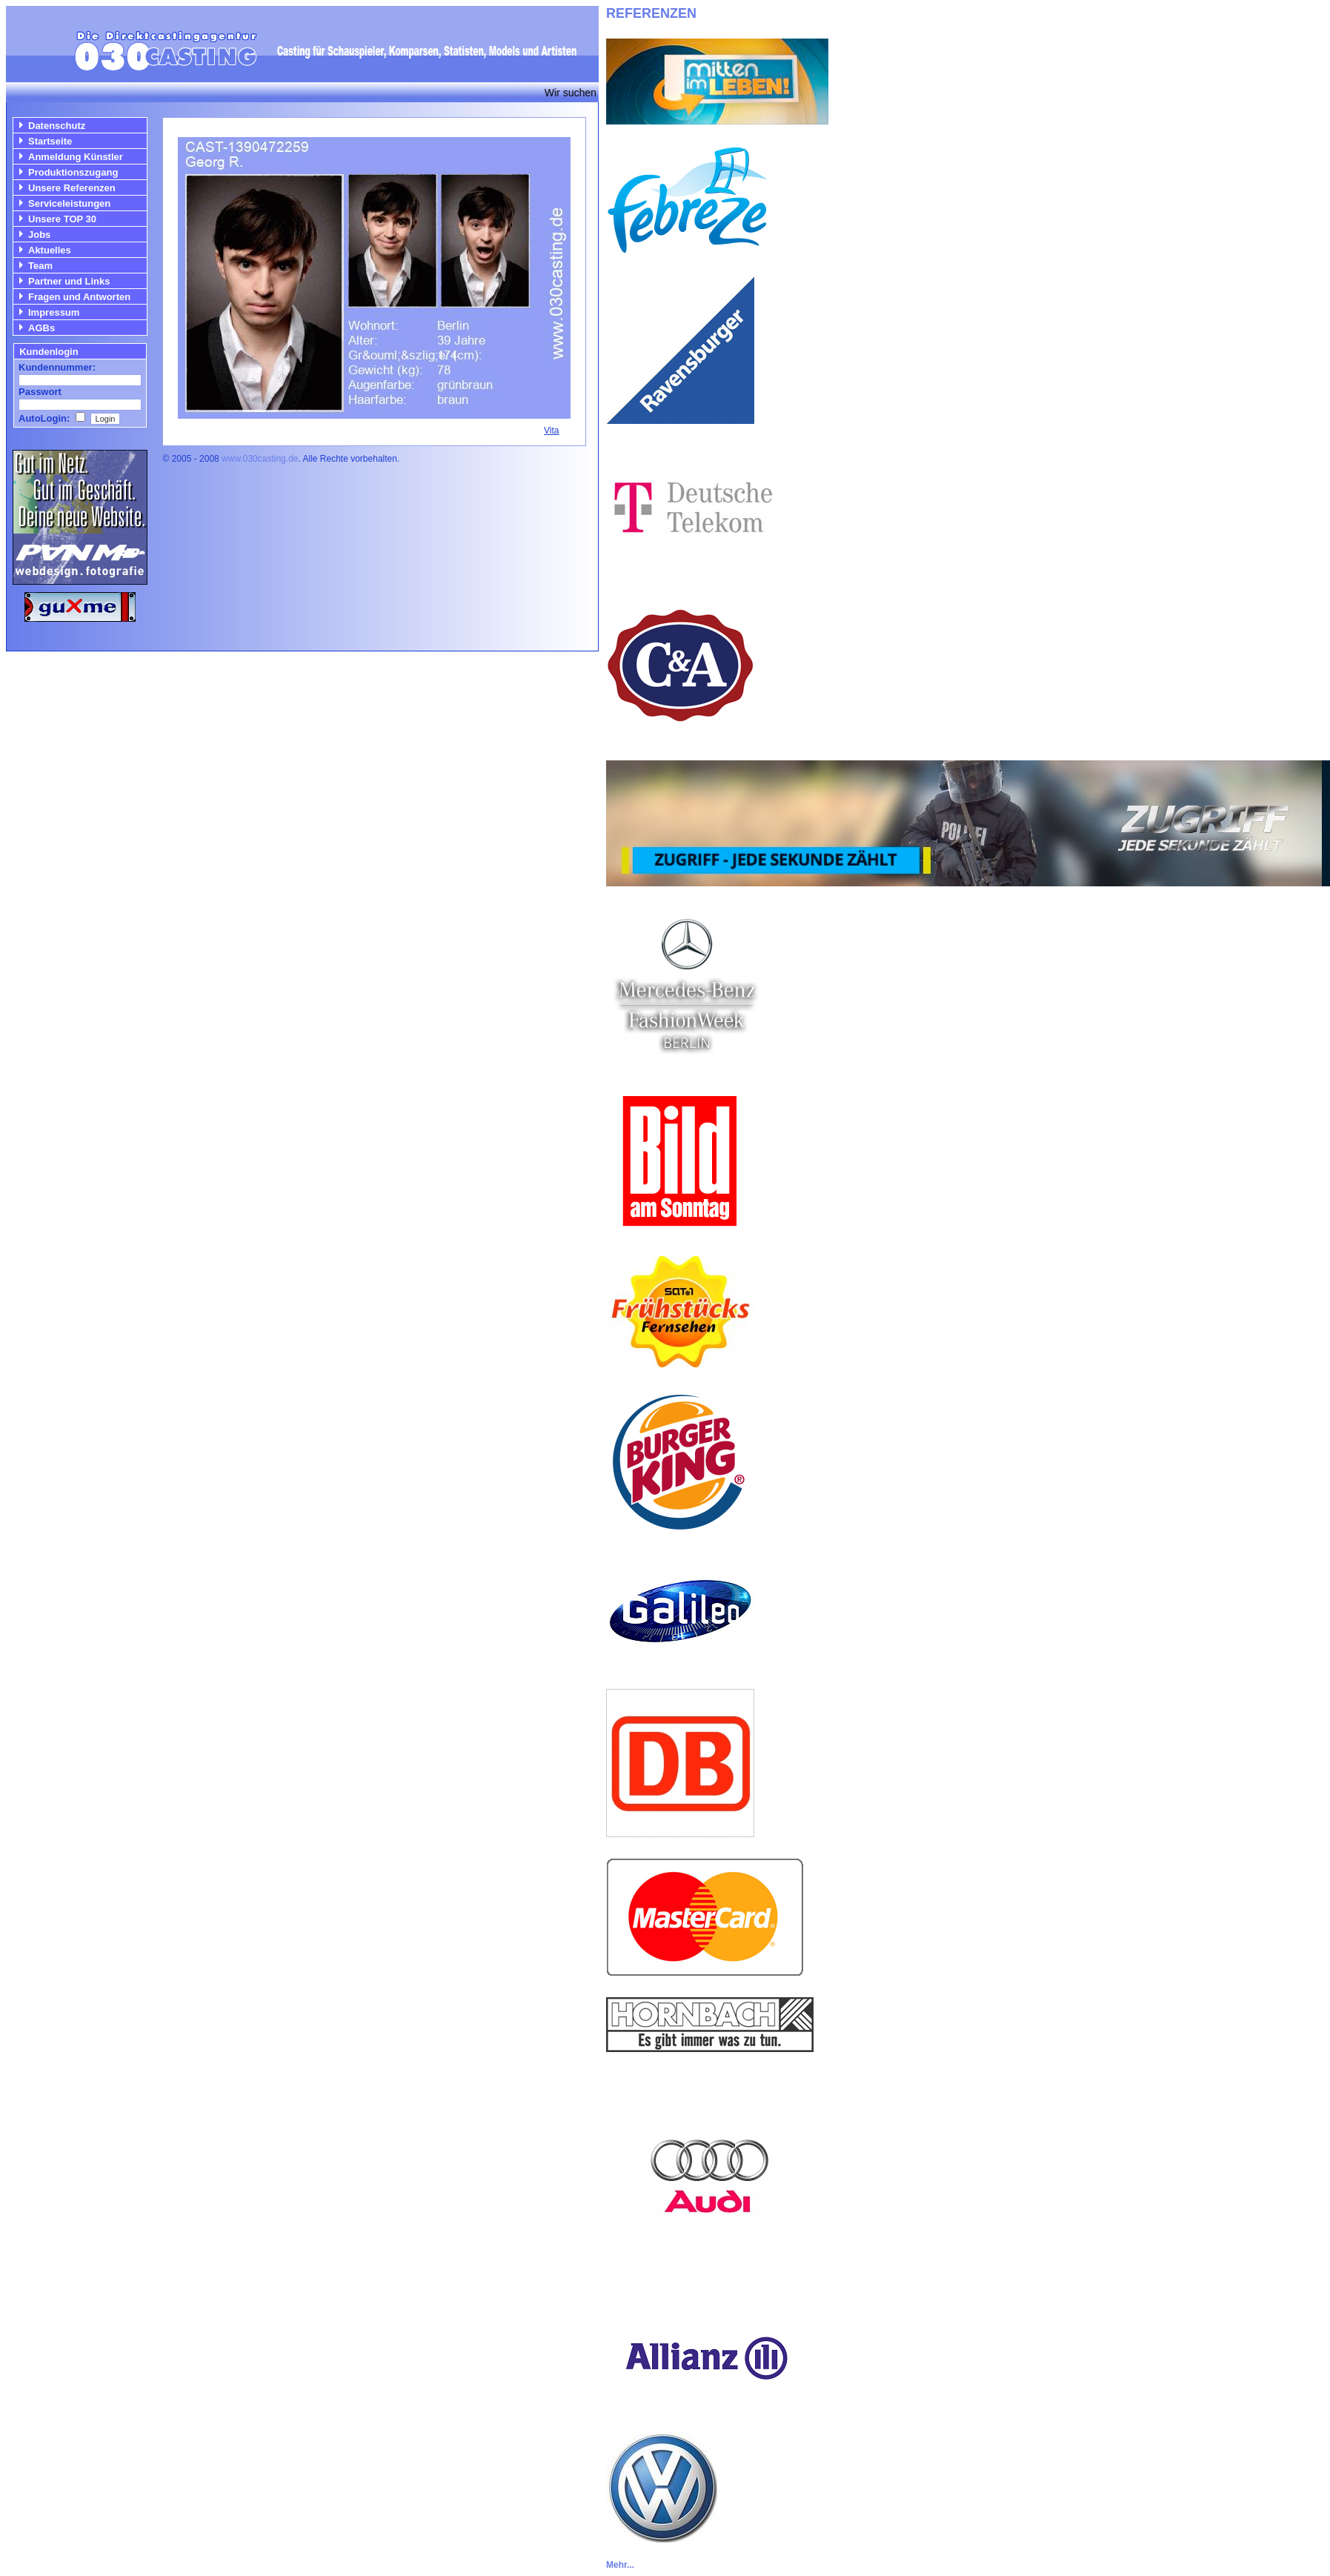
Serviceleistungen (69, 203)
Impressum (53, 312)
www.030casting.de (260, 459)
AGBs (41, 327)
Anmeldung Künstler (75, 156)
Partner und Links (69, 281)
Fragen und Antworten (79, 296)
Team (40, 265)
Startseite (50, 141)
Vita (551, 430)
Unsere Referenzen (72, 187)
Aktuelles (49, 250)
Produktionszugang (73, 172)
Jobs (39, 234)
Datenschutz (56, 125)
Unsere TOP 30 (62, 219)
